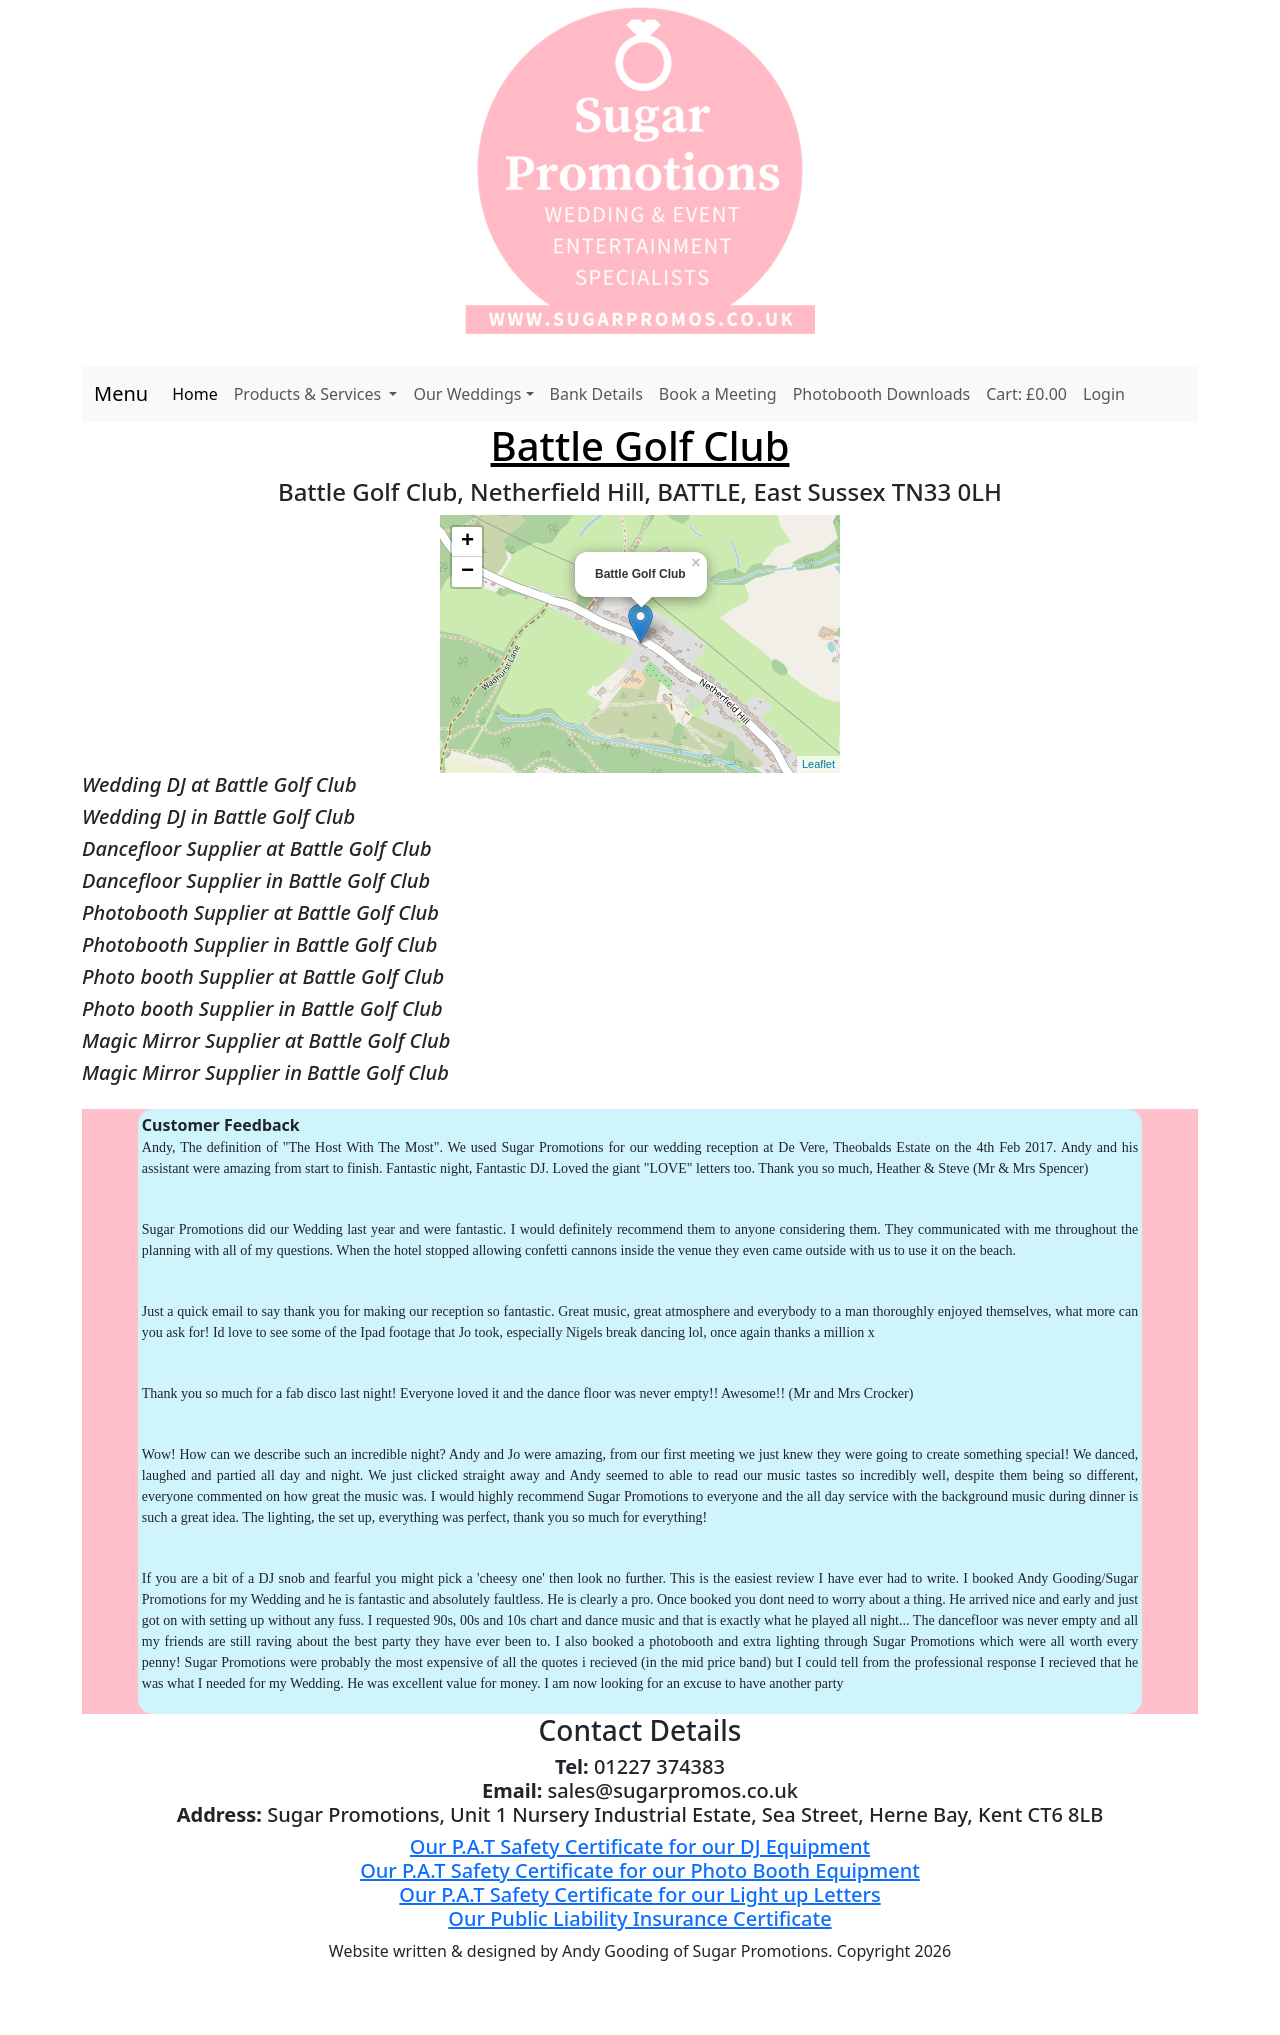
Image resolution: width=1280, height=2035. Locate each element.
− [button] (467, 572)
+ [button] (467, 542)
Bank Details (596, 394)
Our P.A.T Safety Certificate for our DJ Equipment (640, 1846)
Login (1104, 394)
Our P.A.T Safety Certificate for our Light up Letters (639, 1894)
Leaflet (818, 764)
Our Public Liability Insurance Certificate (639, 1918)
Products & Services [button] (310, 394)
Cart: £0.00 (1026, 394)
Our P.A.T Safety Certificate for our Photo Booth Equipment (640, 1870)
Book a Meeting (718, 394)
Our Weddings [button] (467, 394)
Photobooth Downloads (882, 394)
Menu (121, 393)
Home (195, 394)
